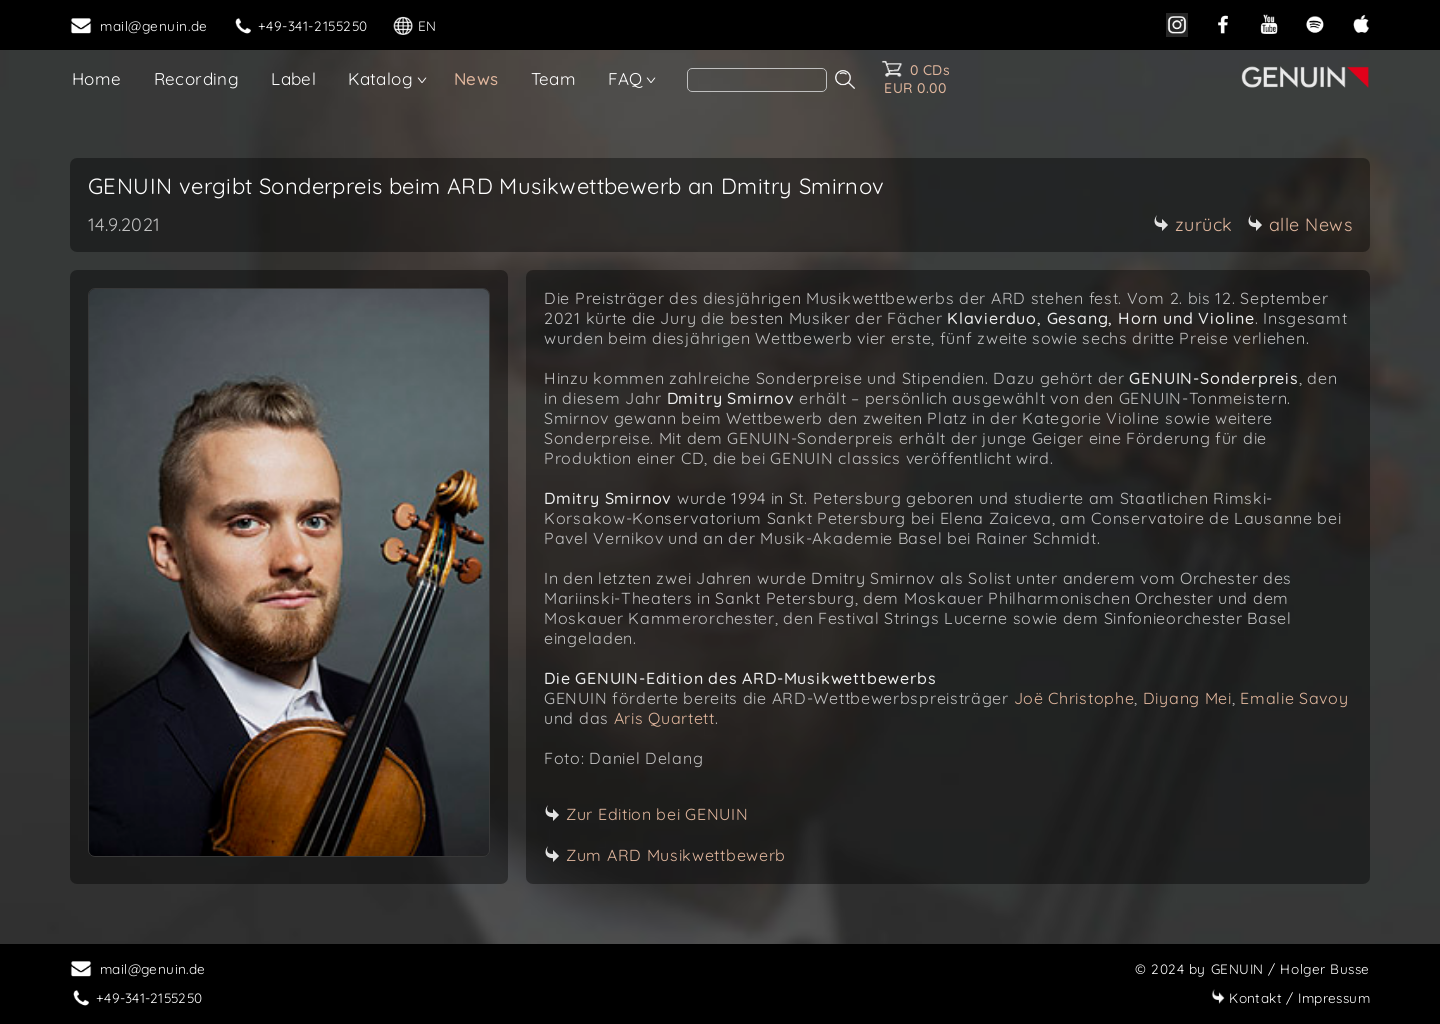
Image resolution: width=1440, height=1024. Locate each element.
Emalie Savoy (1294, 698)
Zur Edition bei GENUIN (657, 814)
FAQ (625, 78)
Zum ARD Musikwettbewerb (676, 855)
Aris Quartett (664, 718)
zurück (1193, 224)
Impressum (1290, 997)
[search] (757, 80)
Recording (197, 78)
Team (554, 78)
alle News (1300, 224)
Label (293, 78)
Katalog (380, 78)
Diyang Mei (1187, 698)
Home (97, 78)
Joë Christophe (1074, 698)
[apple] (1361, 22)
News (476, 78)
